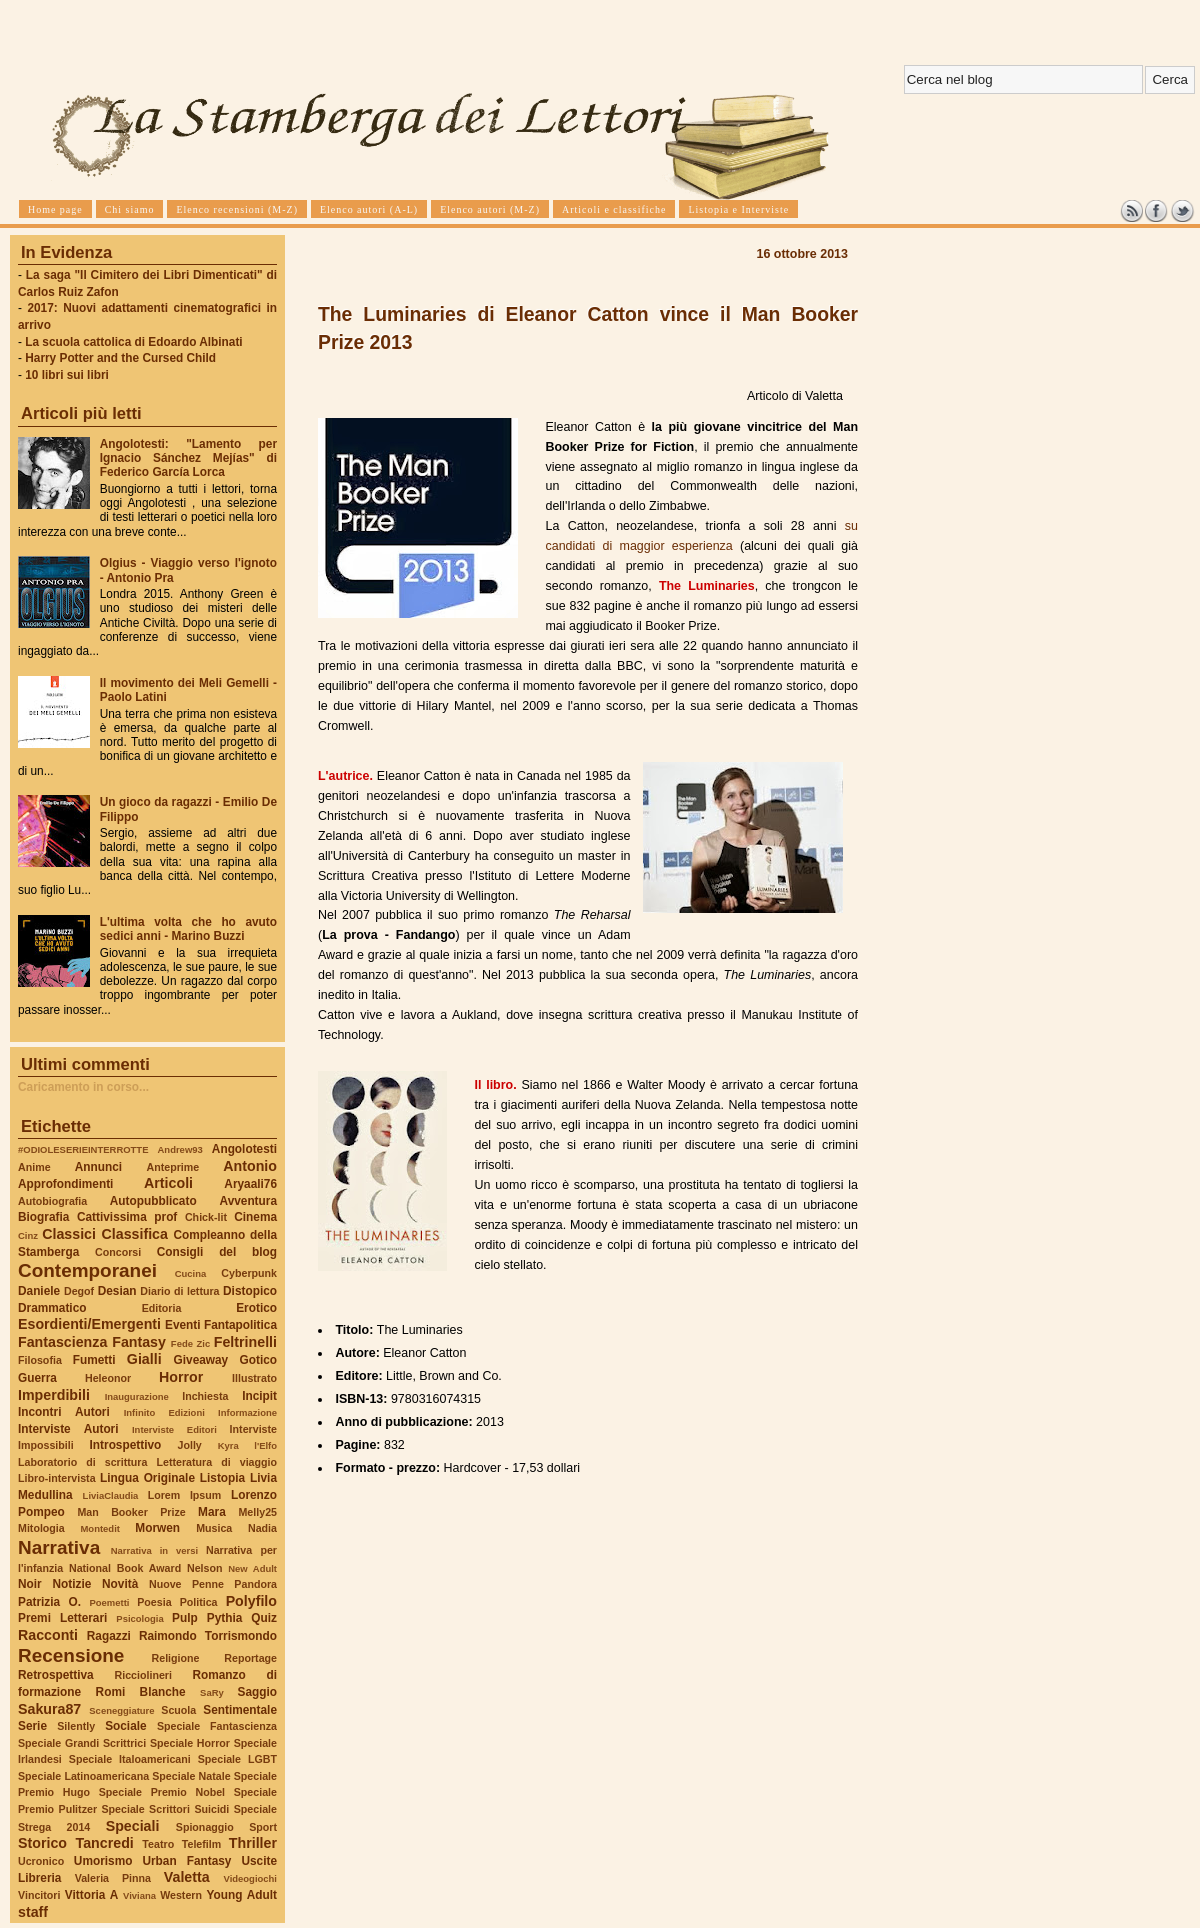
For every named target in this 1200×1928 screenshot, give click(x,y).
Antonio (250, 1166)
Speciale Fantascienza (217, 1726)
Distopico (250, 1291)
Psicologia (139, 1618)
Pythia (225, 1618)
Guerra (37, 1378)
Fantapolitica (240, 1325)
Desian (117, 1291)
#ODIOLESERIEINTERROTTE (83, 1149)
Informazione (247, 1412)
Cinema (255, 1217)
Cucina (191, 1273)
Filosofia (40, 1360)
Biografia (43, 1217)
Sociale (125, 1726)
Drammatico (52, 1308)
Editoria (162, 1308)
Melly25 (257, 1512)
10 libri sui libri (67, 375)
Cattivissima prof (127, 1217)
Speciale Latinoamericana (83, 1776)
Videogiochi (251, 1878)
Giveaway (201, 1360)
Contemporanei (87, 1270)
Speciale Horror (190, 1743)
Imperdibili (54, 1395)
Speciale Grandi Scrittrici (82, 1743)
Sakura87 (49, 1709)
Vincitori (39, 1895)
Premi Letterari (62, 1618)
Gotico (258, 1360)
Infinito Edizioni (164, 1412)
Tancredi (105, 1843)
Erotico (256, 1308)
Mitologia (41, 1528)
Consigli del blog (217, 1252)
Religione (176, 1658)
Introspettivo (126, 1445)
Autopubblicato (153, 1201)
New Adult (252, 1568)
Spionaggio (205, 1827)
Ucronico (41, 1861)
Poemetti (109, 1602)
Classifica (135, 1234)
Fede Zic (190, 1343)
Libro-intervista (57, 1478)
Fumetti (94, 1360)
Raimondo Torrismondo (208, 1636)
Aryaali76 (250, 1184)
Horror (181, 1377)
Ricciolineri (142, 1675)
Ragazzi (109, 1636)
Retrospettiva (56, 1675)
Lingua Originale (147, 1478)
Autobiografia (52, 1201)
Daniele (39, 1291)
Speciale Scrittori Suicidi (165, 1809)
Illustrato (254, 1378)
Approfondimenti (65, 1184)
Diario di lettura (179, 1291)
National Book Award (125, 1568)
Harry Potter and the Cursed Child (120, 358)
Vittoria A (91, 1895)
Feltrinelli (245, 1342)
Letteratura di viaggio (216, 1462)
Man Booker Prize (131, 1512)
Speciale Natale (191, 1776)
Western (181, 1895)
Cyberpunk (249, 1273)
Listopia (222, 1478)
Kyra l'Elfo (247, 1445)
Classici (69, 1234)
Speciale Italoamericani (130, 1759)
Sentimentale (240, 1710)
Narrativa (59, 1547)
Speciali (133, 1826)
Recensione (71, 1655)
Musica (214, 1528)
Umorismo (103, 1861)
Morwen (157, 1528)
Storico (42, 1843)
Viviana (139, 1895)
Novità (120, 1584)
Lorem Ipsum (185, 1495)
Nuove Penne (186, 1584)
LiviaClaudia (111, 1495)
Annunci (98, 1167)
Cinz (28, 1235)
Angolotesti (244, 1149)
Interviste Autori (68, 1429)
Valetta (187, 1877)
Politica (199, 1602)
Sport (263, 1827)
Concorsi (118, 1252)
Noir (30, 1584)
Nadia (262, 1528)
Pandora (255, 1584)
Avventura (248, 1201)
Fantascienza (62, 1342)
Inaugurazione (137, 1396)
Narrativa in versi (154, 1550)
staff (33, 1912)
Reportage (250, 1658)
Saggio (257, 1692)
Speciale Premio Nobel (162, 1792)
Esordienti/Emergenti (89, 1324)
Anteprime (173, 1167)
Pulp (185, 1618)
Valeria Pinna (113, 1878)
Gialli (144, 1359)
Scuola (178, 1710)
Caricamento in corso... (83, 1087)
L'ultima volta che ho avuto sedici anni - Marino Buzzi (188, 929)
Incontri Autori (64, 1412)
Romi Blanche (141, 1692)
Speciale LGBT (237, 1759)
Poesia (154, 1602)
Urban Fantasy (186, 1861)
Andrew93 (180, 1149)
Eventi (183, 1325)
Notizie (71, 1584)
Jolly (189, 1445)
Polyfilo (251, 1601)
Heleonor (108, 1378)
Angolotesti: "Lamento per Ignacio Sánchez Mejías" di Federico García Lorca (188, 458)
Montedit (99, 1528)
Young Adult (241, 1895)
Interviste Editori (174, 1429)
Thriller (253, 1843)
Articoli (168, 1183)
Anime (34, 1167)
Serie (32, 1726)
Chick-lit (206, 1217)
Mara (212, 1512)
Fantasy (139, 1342)
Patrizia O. (49, 1602)
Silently (76, 1726)
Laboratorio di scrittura (82, 1462)
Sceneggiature (121, 1710)
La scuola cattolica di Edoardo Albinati (133, 342)
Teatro (158, 1844)
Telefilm (201, 1844)
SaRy (212, 1692)
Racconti (48, 1635)
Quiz (264, 1618)
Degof (79, 1291)
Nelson (205, 1568)
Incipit (259, 1396)
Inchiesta (205, 1396)
